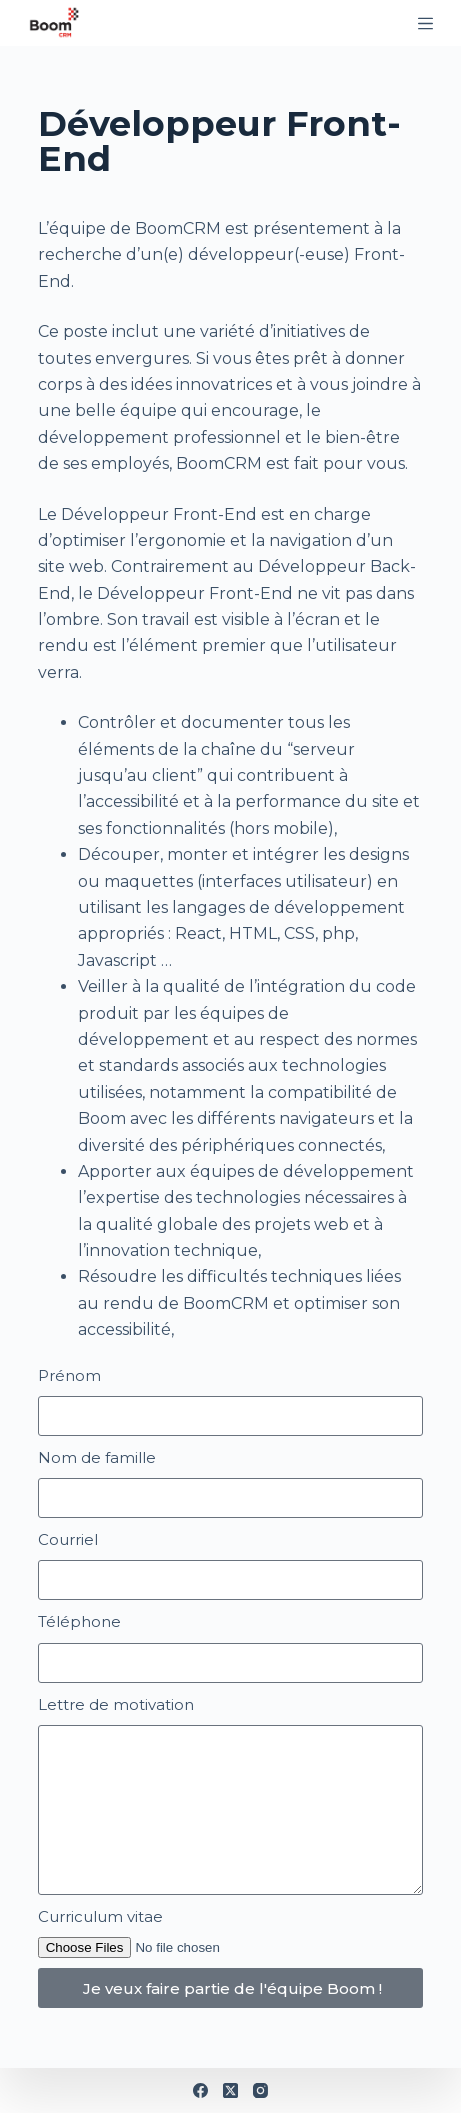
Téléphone (79, 1621)
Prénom (69, 1375)
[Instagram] (260, 2090)
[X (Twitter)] (230, 2090)
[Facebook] (200, 2090)
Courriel (68, 1539)
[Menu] (425, 23)
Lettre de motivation (116, 1704)
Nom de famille (97, 1457)
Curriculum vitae (100, 1916)
